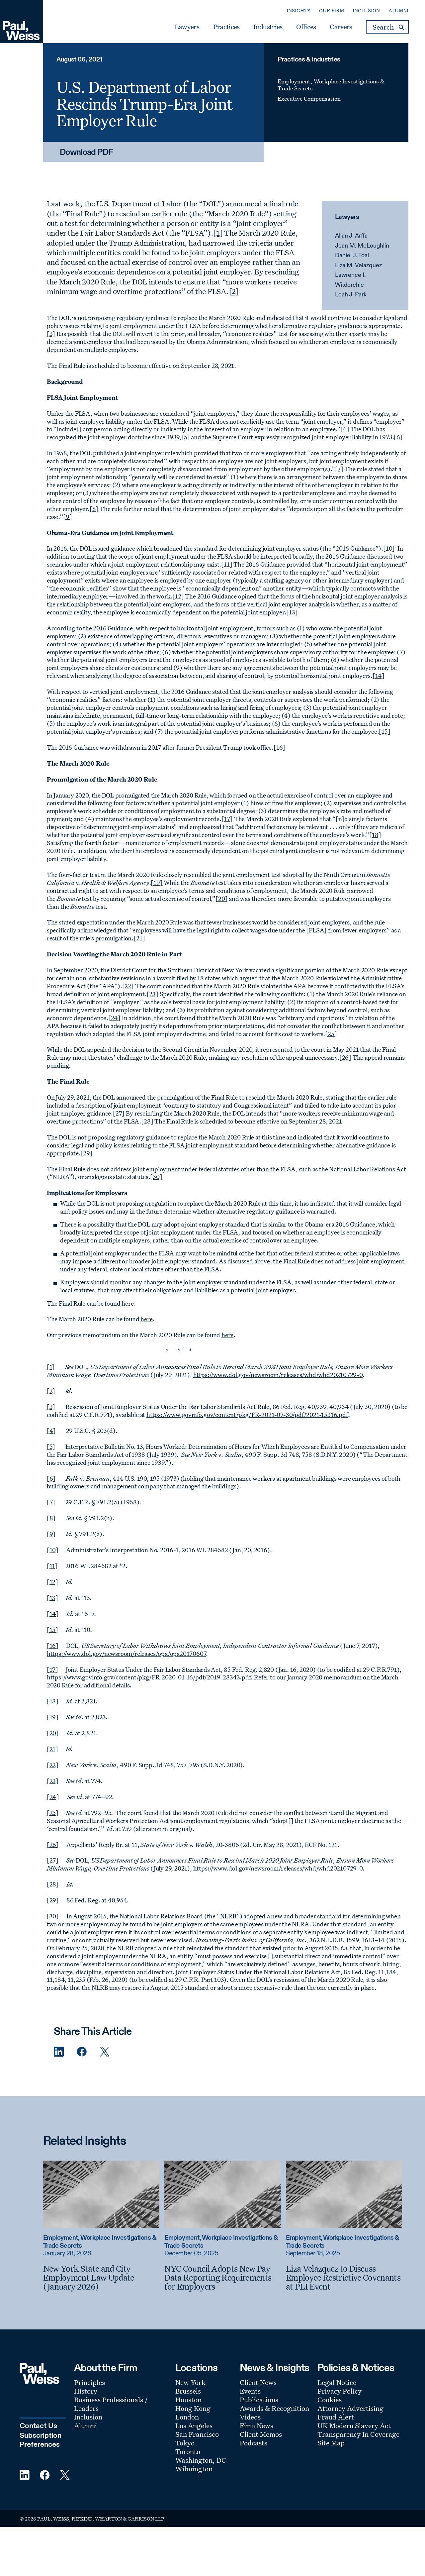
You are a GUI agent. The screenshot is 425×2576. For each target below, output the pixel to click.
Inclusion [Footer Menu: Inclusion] (88, 2416)
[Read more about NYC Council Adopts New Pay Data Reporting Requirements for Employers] (222, 2194)
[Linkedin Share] (59, 2052)
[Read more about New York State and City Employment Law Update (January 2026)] (101, 2194)
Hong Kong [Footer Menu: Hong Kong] (193, 2408)
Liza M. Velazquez (358, 265)
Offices (306, 27)
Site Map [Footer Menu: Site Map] (331, 2442)
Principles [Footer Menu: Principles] (89, 2382)
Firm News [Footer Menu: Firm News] (256, 2425)
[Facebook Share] (82, 2052)
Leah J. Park (351, 295)
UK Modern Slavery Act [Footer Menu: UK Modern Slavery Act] (354, 2425)
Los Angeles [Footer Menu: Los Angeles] (193, 2425)
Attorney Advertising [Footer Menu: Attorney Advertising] (350, 2408)
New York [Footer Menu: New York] (190, 2382)
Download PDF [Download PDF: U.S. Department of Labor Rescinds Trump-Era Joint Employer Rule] (86, 153)
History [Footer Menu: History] (85, 2391)
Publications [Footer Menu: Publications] (259, 2399)
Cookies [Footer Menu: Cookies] (329, 2399)
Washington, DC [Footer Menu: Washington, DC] (200, 2460)
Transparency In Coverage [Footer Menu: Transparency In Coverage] (358, 2434)
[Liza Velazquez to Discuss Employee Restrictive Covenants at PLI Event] (344, 2277)
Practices (226, 27)
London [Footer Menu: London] (187, 2416)
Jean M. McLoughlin (362, 246)
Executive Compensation (309, 98)
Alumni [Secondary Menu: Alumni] (398, 10)
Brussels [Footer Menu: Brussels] (188, 2391)
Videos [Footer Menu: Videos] (250, 2416)
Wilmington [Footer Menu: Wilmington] (193, 2468)
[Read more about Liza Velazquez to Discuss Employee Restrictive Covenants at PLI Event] (344, 2194)
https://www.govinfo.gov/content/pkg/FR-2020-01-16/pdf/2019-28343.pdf (149, 1677)
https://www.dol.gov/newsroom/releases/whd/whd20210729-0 (278, 1375)
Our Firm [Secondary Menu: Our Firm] (331, 10)
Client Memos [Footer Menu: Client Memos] (261, 2434)
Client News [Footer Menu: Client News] (258, 2382)
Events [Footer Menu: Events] (250, 2391)
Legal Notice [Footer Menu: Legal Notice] (336, 2382)
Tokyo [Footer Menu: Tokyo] (185, 2442)
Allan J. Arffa (351, 236)
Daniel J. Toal (352, 256)
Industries (267, 27)
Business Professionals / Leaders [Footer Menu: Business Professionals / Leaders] (111, 2404)
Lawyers (187, 27)
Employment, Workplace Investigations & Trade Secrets (331, 84)
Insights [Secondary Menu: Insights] (298, 10)
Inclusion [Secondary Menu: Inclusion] (366, 10)
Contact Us (38, 2426)
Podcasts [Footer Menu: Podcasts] (253, 2442)
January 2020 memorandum (324, 1677)
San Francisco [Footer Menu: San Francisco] (197, 2434)
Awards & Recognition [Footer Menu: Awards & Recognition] (274, 2408)
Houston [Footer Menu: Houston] (188, 2399)
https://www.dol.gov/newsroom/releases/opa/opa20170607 (126, 1654)
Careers (341, 27)
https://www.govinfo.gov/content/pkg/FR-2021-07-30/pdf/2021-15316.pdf (247, 1415)
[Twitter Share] (105, 2052)
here (127, 1303)
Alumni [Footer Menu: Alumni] (85, 2425)
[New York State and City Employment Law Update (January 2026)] (101, 2277)
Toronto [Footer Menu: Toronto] (187, 2451)
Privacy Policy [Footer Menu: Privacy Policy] (339, 2391)
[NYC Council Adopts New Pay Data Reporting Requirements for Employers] (222, 2277)
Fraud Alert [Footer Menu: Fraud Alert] (335, 2416)
